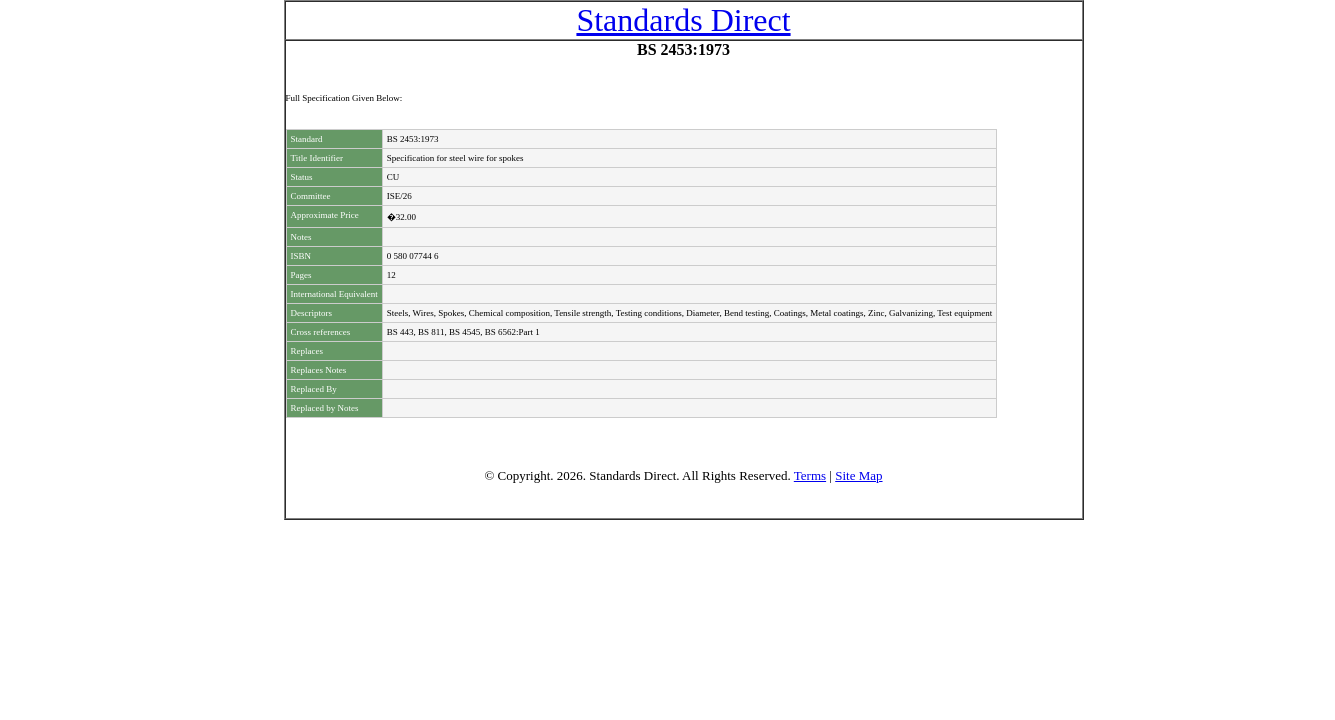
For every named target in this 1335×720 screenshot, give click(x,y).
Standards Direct (683, 20)
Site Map (858, 475)
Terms (810, 475)
